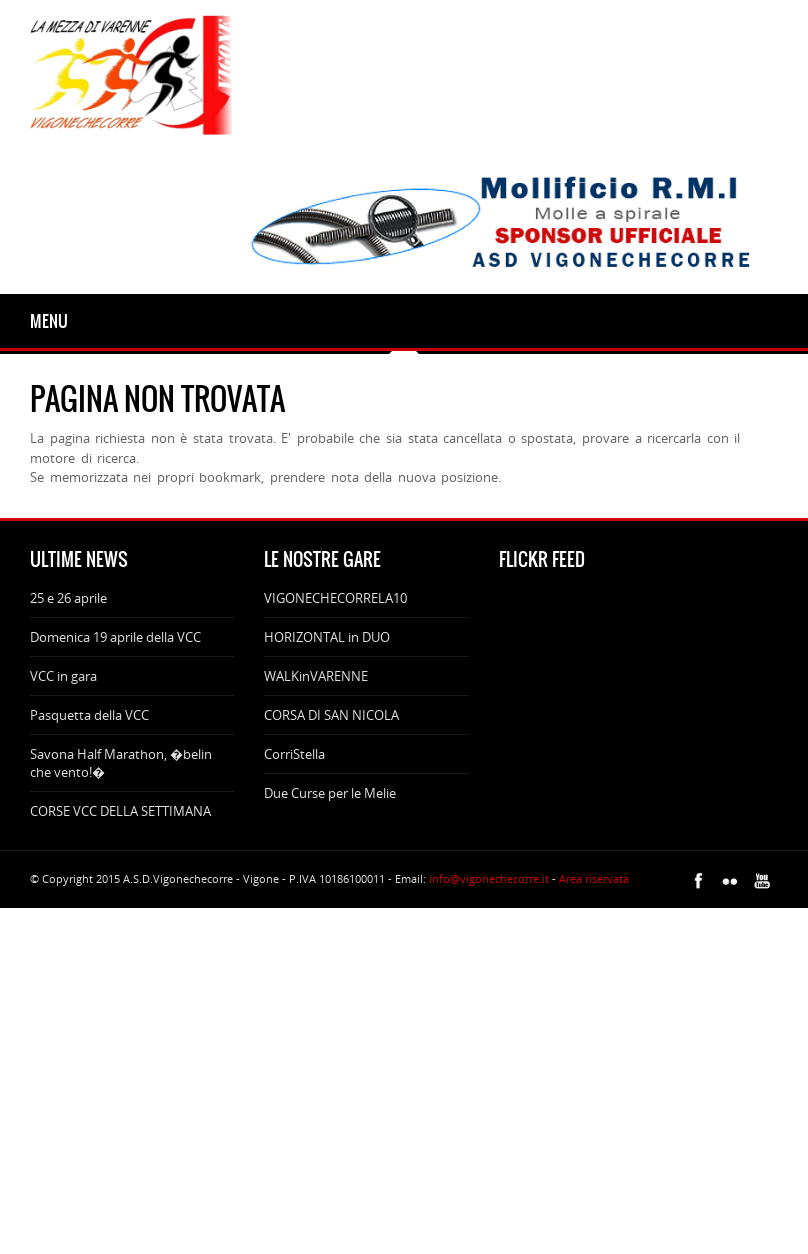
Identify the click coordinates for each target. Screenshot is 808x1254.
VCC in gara (63, 676)
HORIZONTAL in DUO (327, 637)
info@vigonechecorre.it (489, 878)
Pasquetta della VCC (89, 715)
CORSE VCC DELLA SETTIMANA (120, 811)
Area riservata (594, 878)
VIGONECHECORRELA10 (335, 598)
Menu (49, 321)
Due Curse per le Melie (330, 793)
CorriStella (294, 754)
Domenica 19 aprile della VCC (115, 637)
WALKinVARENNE (316, 676)
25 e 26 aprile (68, 598)
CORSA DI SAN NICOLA (331, 715)
